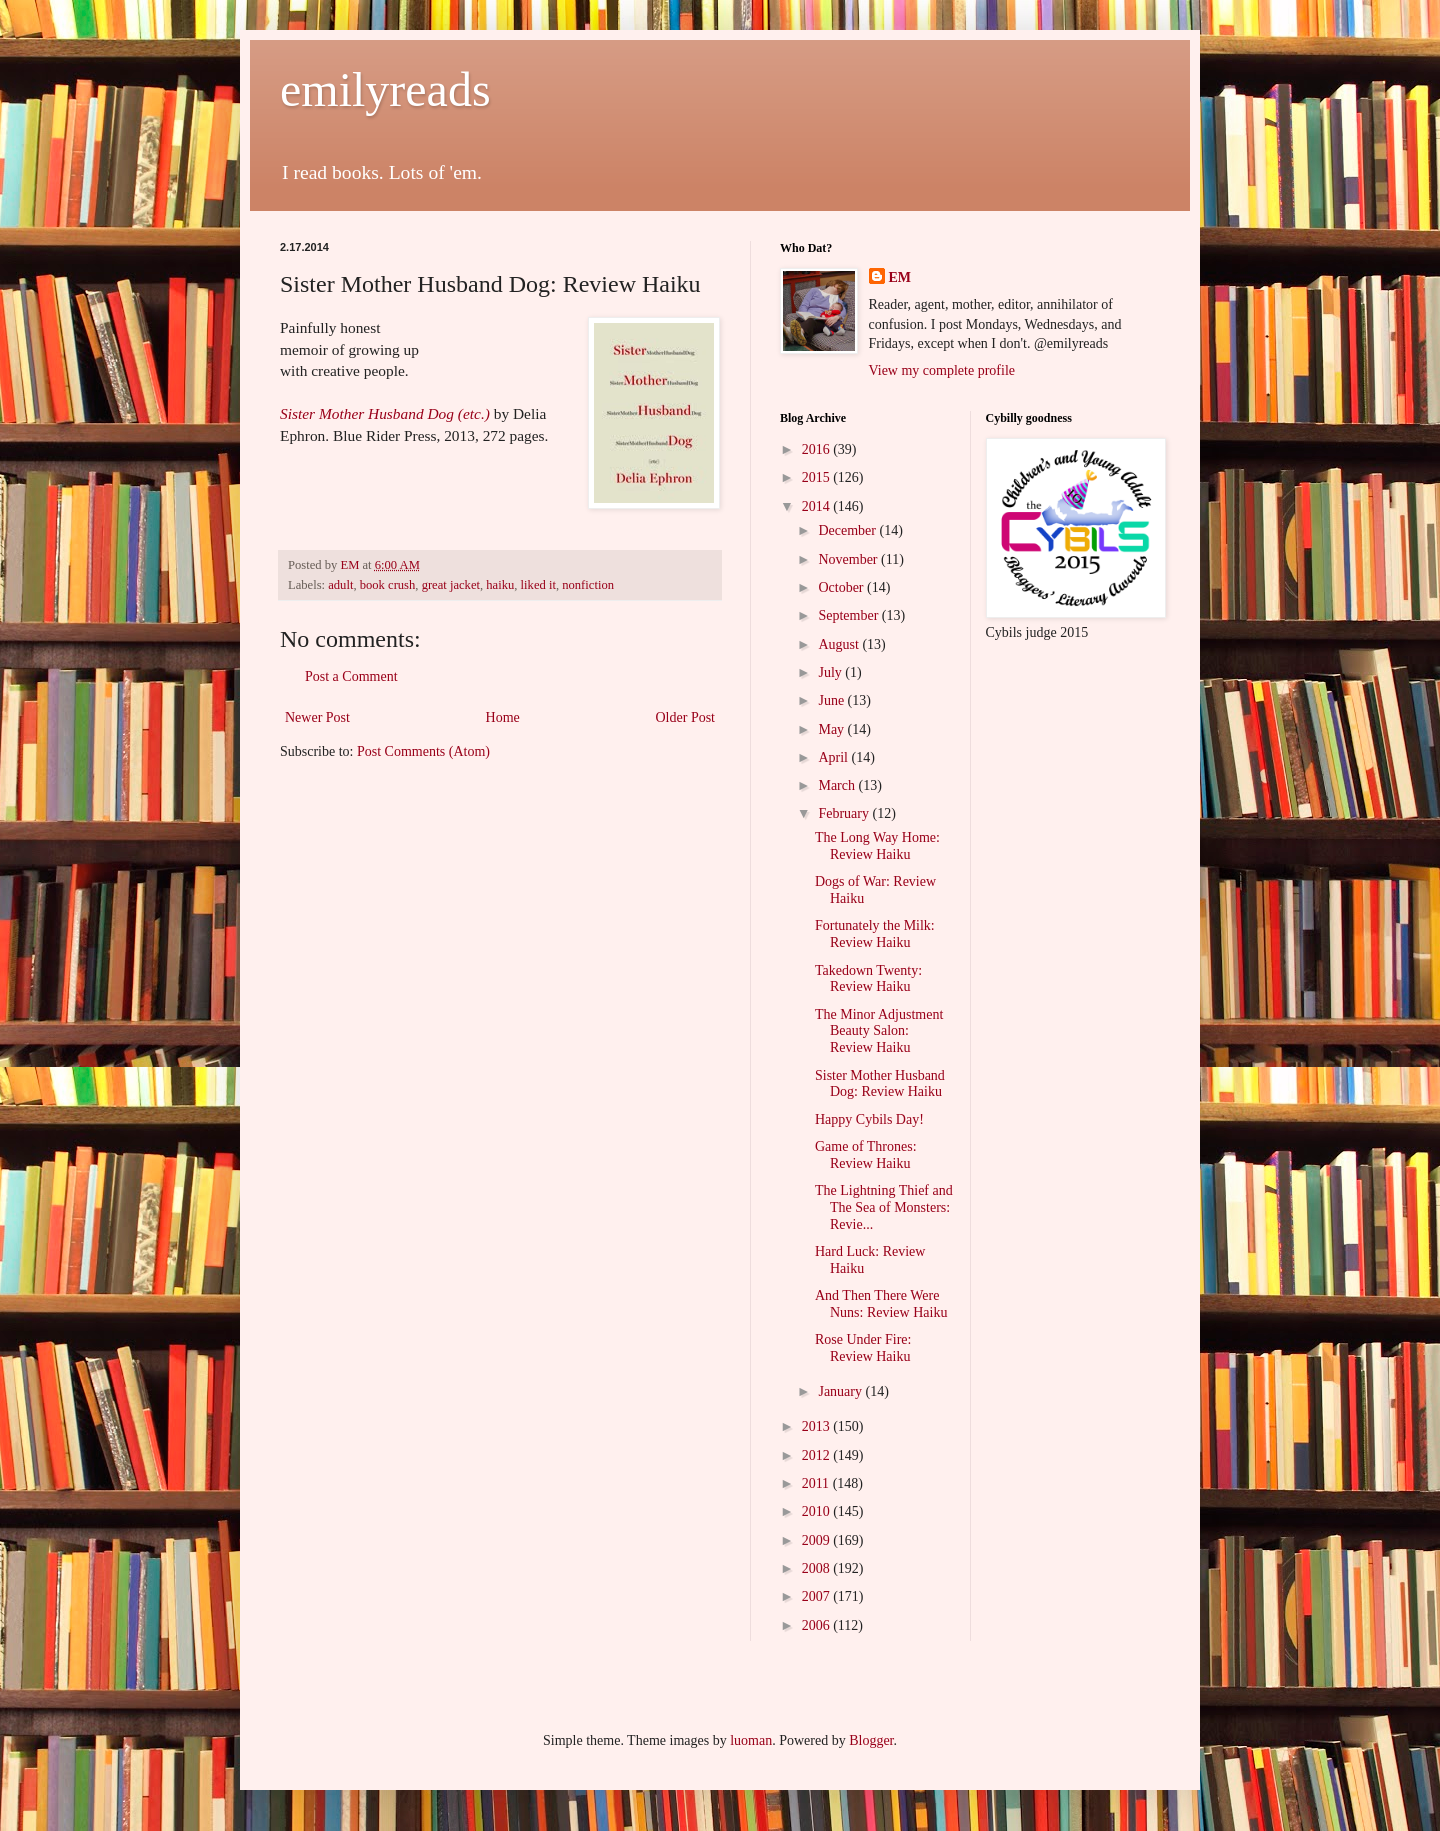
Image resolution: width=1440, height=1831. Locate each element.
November (849, 559)
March (838, 785)
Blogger (871, 1740)
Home (503, 717)
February (845, 813)
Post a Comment (351, 676)
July (831, 672)
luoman (751, 1740)
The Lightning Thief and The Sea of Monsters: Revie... (884, 1207)
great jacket (451, 585)
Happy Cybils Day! (869, 1119)
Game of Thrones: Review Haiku (866, 1155)
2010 (818, 1511)
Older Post (686, 717)
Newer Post (317, 717)
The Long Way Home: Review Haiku (877, 846)
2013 (818, 1426)
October (842, 587)
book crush (388, 585)
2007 (818, 1596)
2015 (818, 477)
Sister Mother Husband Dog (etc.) (385, 413)
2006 (818, 1625)
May (832, 729)
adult (340, 585)
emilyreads (385, 89)
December (848, 530)
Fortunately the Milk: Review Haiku (875, 934)
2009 (818, 1540)
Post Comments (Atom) (423, 751)
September (849, 615)
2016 (818, 449)
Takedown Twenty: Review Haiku (868, 979)
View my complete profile (942, 370)
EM (900, 277)
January (841, 1391)
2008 (818, 1568)
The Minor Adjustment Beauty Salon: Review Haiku (879, 1031)
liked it (538, 585)
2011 (817, 1483)
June (832, 700)
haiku (500, 585)
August (840, 644)
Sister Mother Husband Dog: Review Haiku (880, 1084)
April (834, 757)
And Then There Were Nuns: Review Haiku (881, 1304)
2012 (818, 1455)
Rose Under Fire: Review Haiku (863, 1348)
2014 (818, 506)
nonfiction (588, 585)
